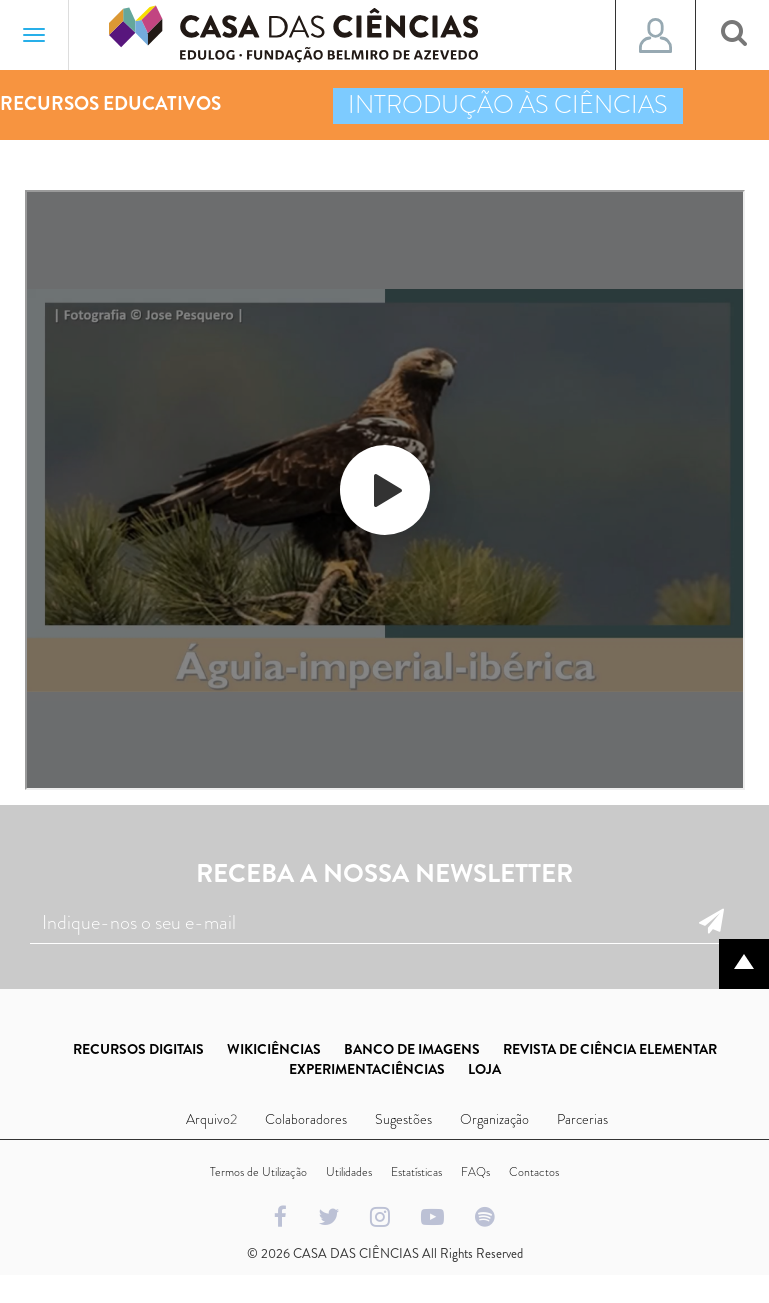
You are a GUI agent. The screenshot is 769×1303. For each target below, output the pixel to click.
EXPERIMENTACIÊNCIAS (367, 1069)
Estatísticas (416, 1172)
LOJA (484, 1069)
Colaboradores (306, 1119)
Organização (494, 1119)
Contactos (534, 1172)
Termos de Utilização (258, 1172)
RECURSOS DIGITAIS (138, 1049)
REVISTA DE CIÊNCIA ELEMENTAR (610, 1049)
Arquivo (208, 1119)
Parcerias (582, 1119)
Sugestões (403, 1119)
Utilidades (349, 1172)
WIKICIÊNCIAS (274, 1049)
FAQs (475, 1172)
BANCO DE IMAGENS (412, 1049)
